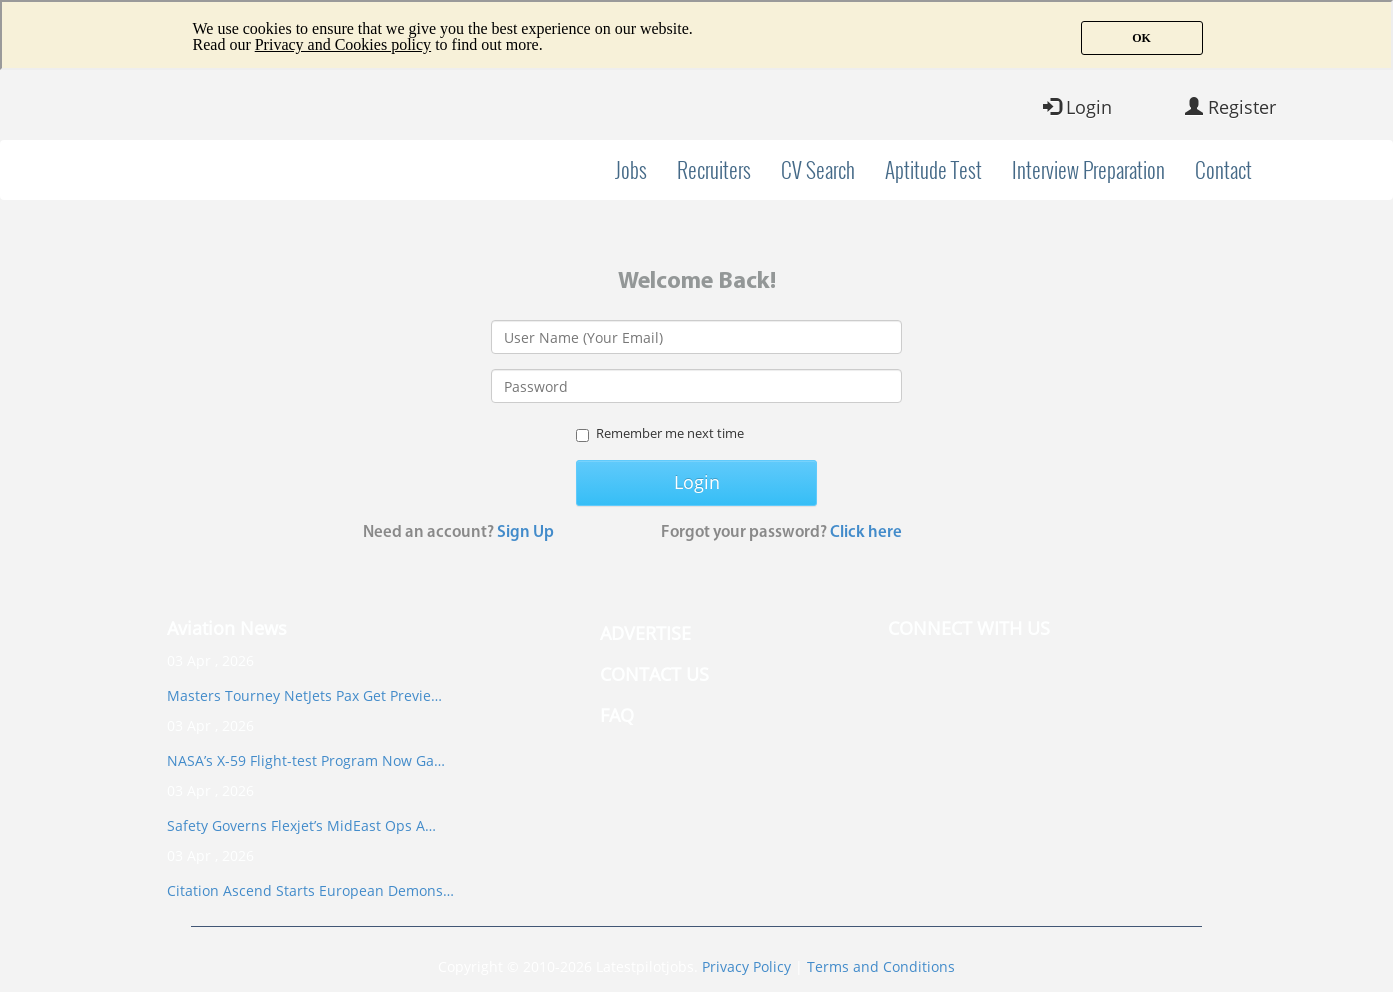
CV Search (818, 169)
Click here (866, 532)
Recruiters (714, 169)
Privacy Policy (746, 966)
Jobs (631, 169)
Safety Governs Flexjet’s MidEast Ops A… (301, 825)
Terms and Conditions (881, 966)
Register (1230, 107)
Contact (1223, 169)
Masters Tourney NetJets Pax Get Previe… (304, 695)
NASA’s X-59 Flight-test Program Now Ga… (306, 760)
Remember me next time (660, 433)
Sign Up (525, 532)
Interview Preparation (1088, 169)
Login (1077, 107)
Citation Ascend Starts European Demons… (310, 890)
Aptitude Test (933, 169)
